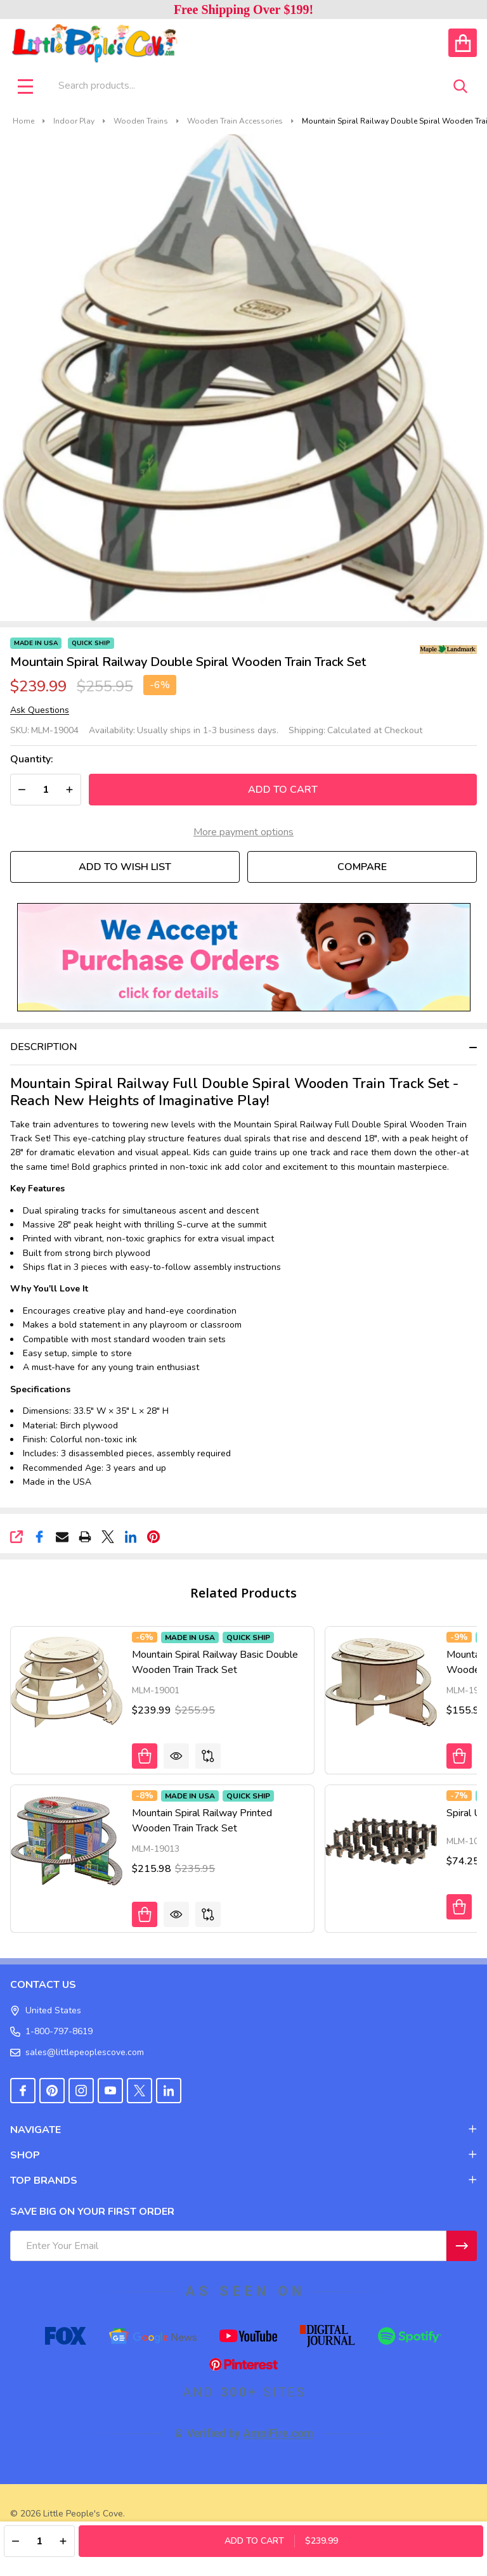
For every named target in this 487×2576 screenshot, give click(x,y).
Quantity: (31, 759)
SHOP (243, 2155)
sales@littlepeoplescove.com (77, 2052)
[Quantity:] (39, 2541)
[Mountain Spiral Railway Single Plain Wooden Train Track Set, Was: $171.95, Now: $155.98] (381, 1682)
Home (23, 121)
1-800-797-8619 (51, 2031)
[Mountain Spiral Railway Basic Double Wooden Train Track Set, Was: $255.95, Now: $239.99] (66, 1682)
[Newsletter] (461, 2246)
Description (43, 1047)
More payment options (243, 832)
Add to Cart (283, 790)
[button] (244, 957)
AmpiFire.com (278, 2433)
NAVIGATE (243, 2130)
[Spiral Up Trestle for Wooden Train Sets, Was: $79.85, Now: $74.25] (381, 1841)
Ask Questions (39, 710)
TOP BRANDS (243, 2181)
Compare (362, 867)
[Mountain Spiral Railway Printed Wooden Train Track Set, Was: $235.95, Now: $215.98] (66, 1841)
